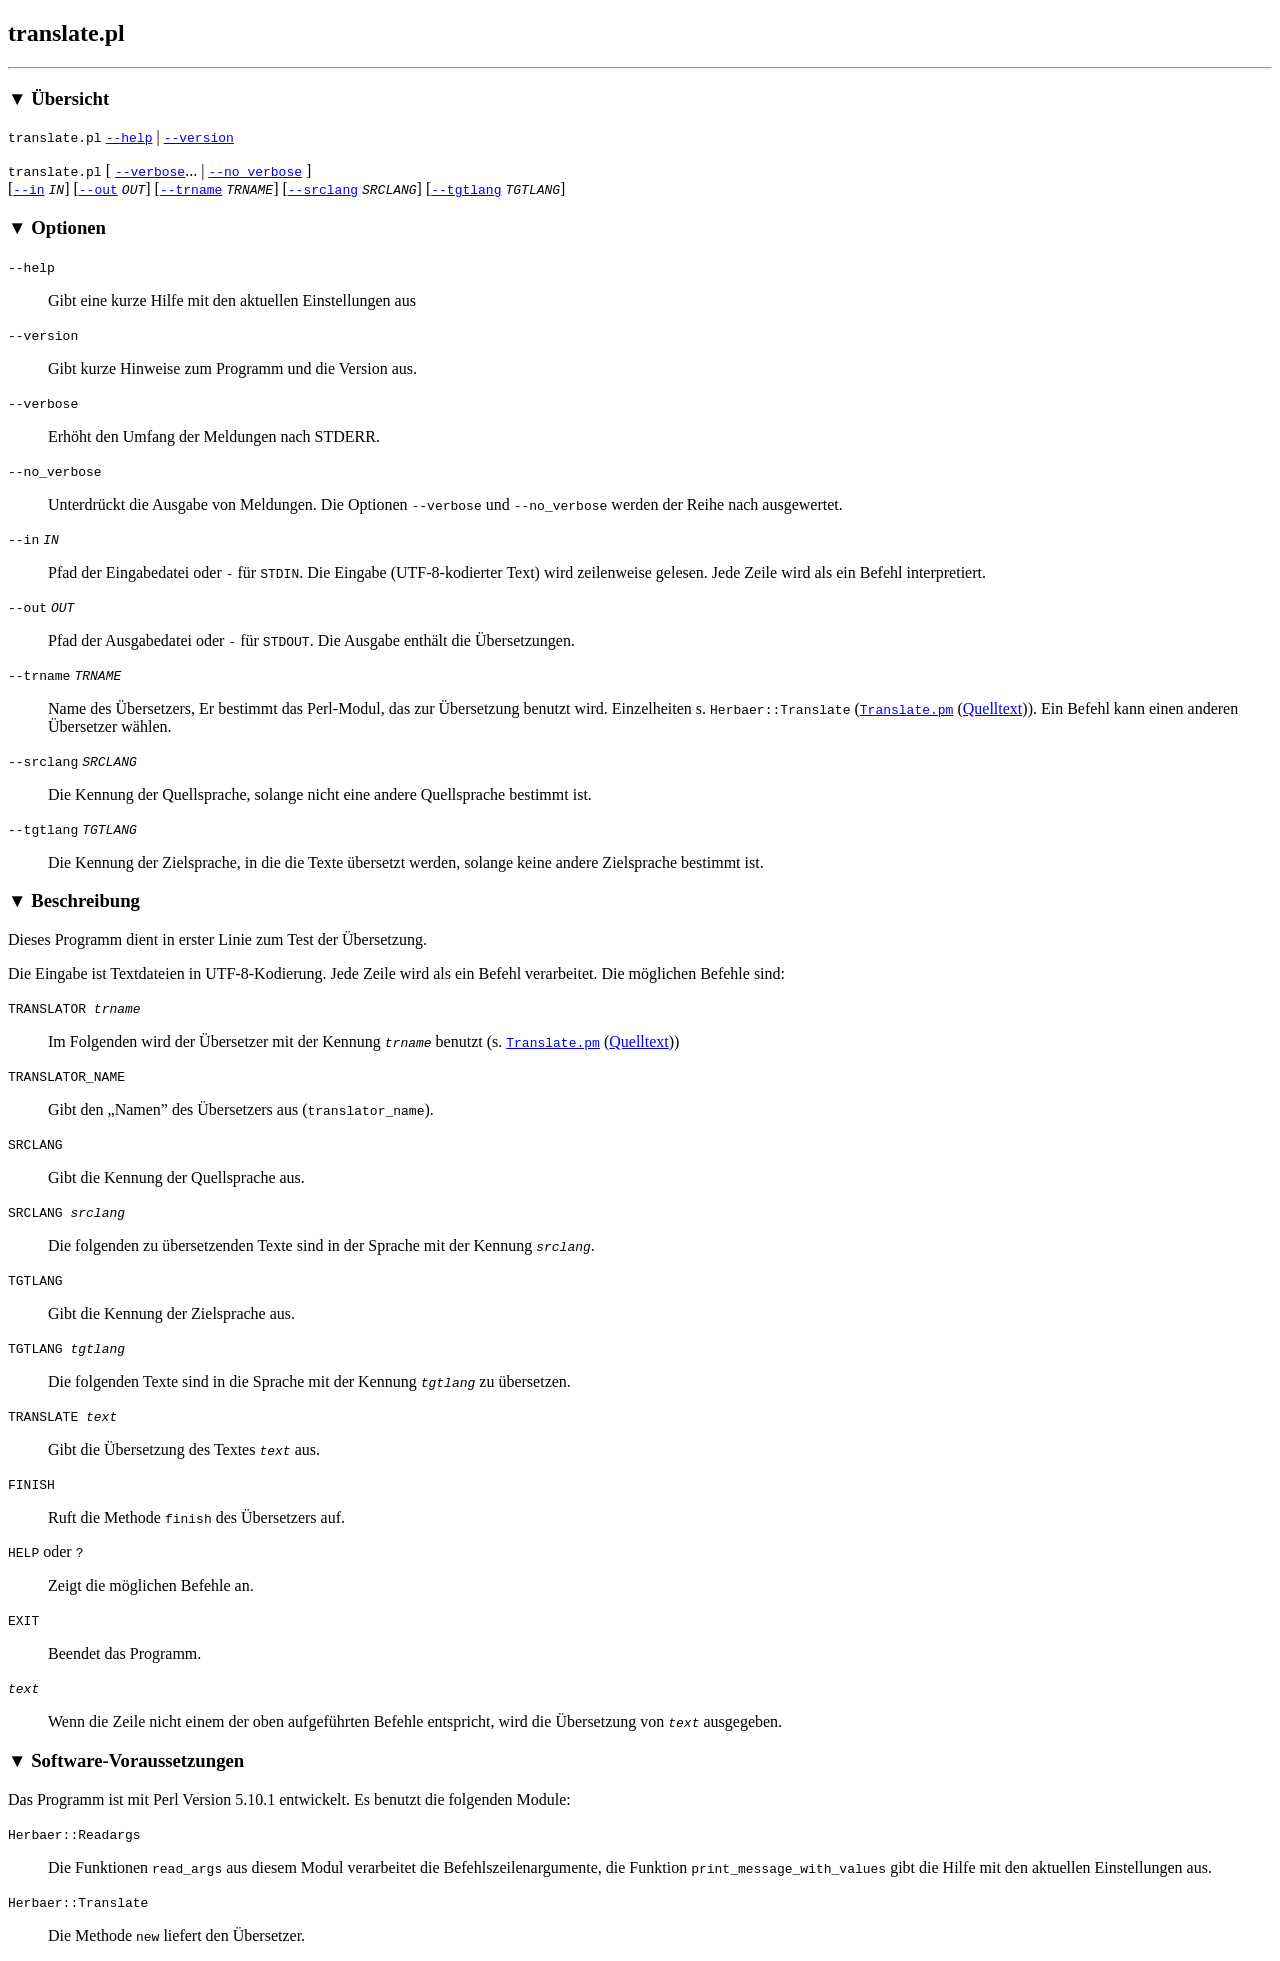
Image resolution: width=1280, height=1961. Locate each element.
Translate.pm (907, 709)
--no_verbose (255, 171)
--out (98, 189)
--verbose (150, 171)
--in (28, 189)
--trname (191, 189)
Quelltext (993, 708)
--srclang (323, 189)
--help (129, 137)
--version (199, 137)
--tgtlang (466, 189)
